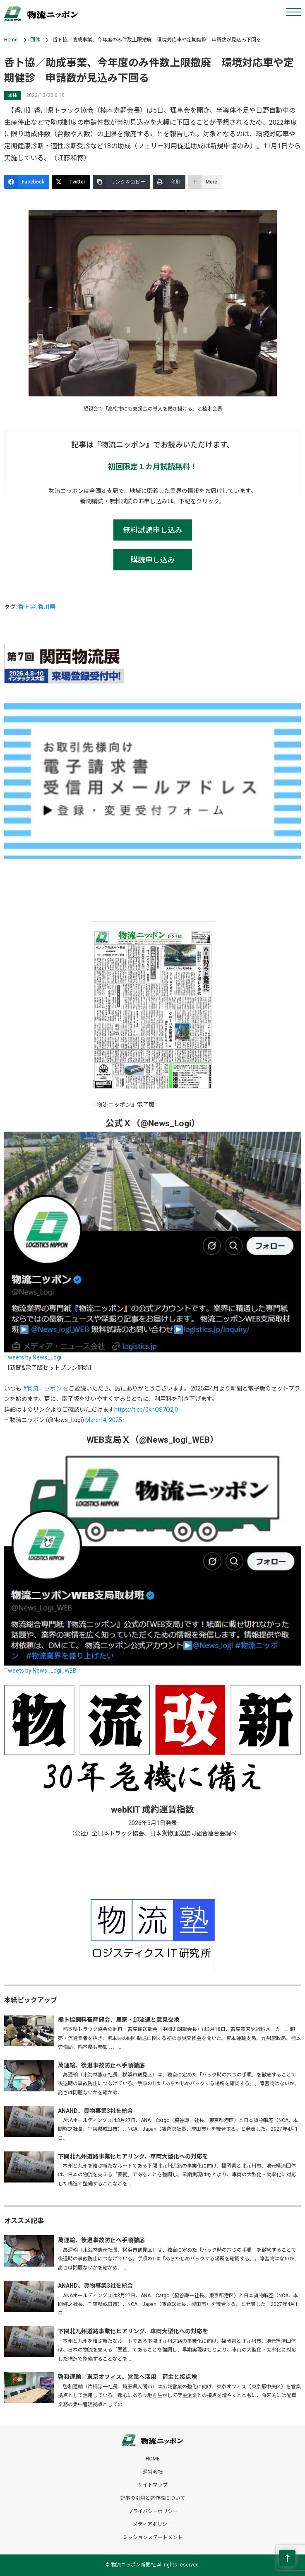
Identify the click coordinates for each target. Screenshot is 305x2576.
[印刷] (169, 182)
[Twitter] (71, 182)
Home (11, 40)
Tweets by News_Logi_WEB (40, 1670)
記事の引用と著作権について (152, 2498)
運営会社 (153, 2472)
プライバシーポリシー (153, 2511)
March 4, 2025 (103, 1420)
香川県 (46, 607)
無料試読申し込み (153, 530)
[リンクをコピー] (121, 182)
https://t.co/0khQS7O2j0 (146, 1409)
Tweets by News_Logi (32, 1357)
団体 (35, 40)
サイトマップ (153, 2485)
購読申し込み (152, 559)
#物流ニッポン (42, 1388)
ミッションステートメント (153, 2537)
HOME (153, 2459)
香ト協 (27, 607)
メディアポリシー (152, 2524)
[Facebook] (26, 182)
